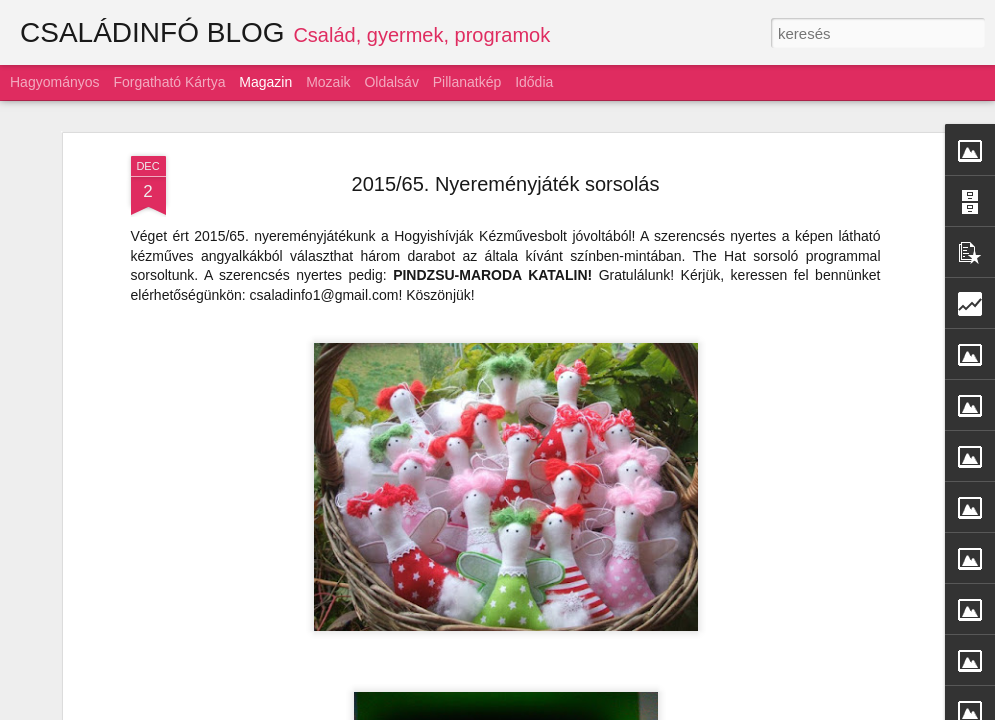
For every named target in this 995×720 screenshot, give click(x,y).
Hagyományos (55, 82)
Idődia (534, 82)
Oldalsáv (391, 82)
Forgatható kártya (169, 82)
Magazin (265, 82)
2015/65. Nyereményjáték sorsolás (506, 184)
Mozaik (328, 82)
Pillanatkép (467, 82)
